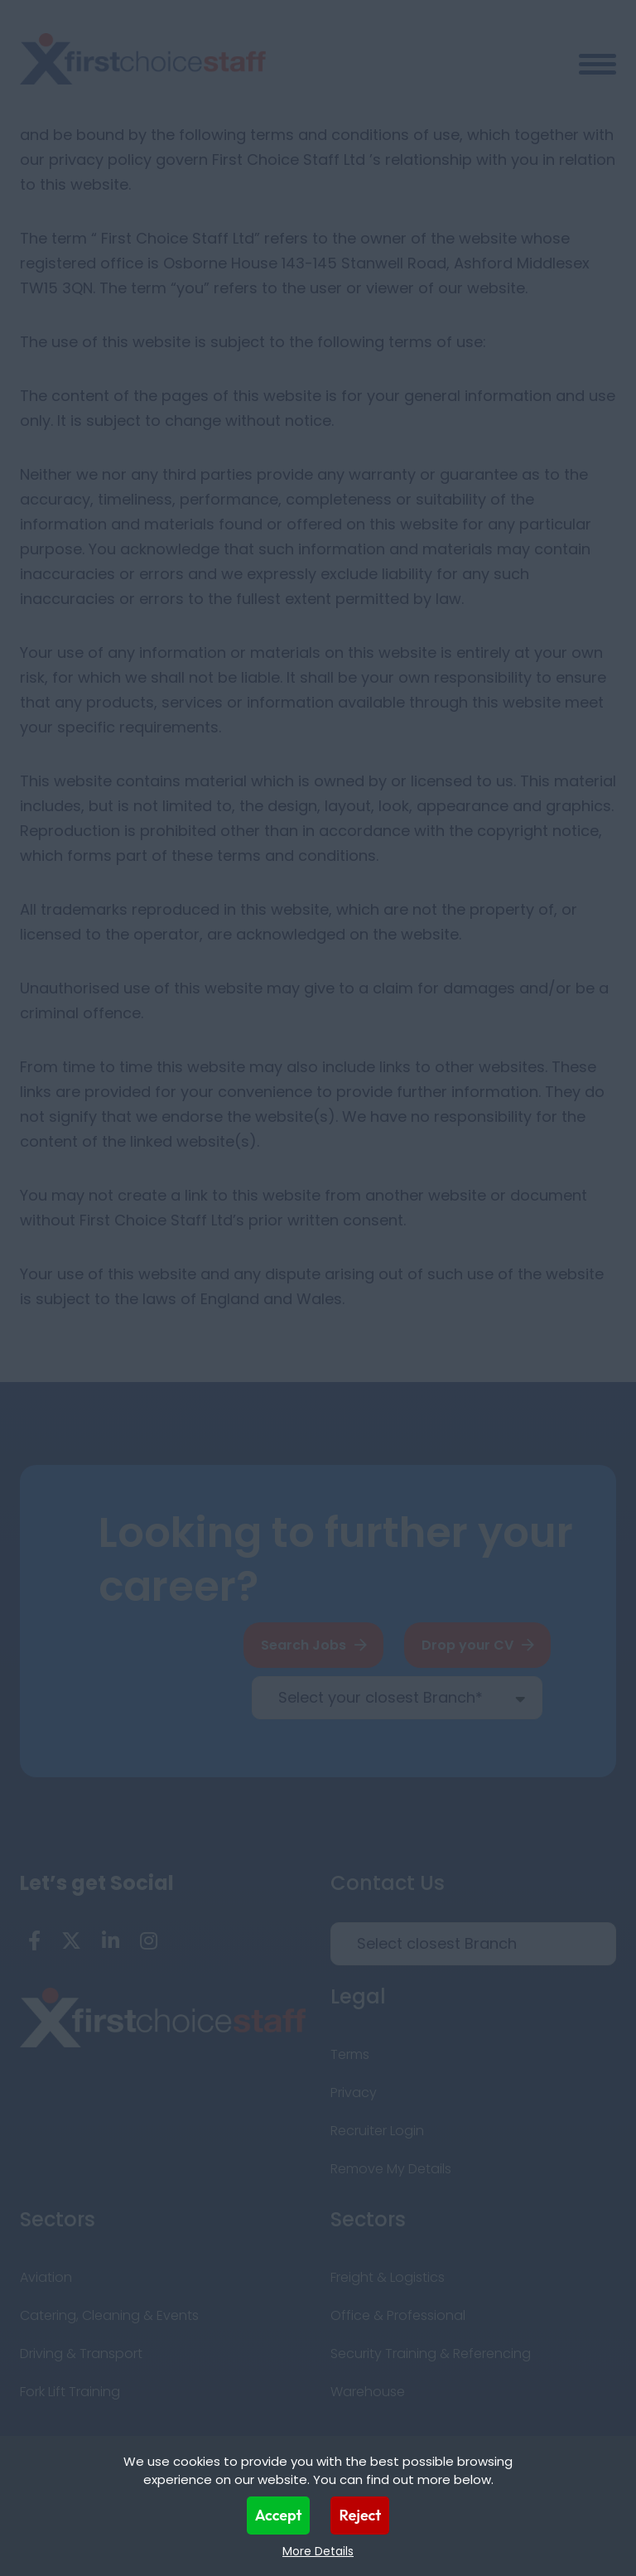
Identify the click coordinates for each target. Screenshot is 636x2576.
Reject (360, 2515)
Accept (278, 2515)
